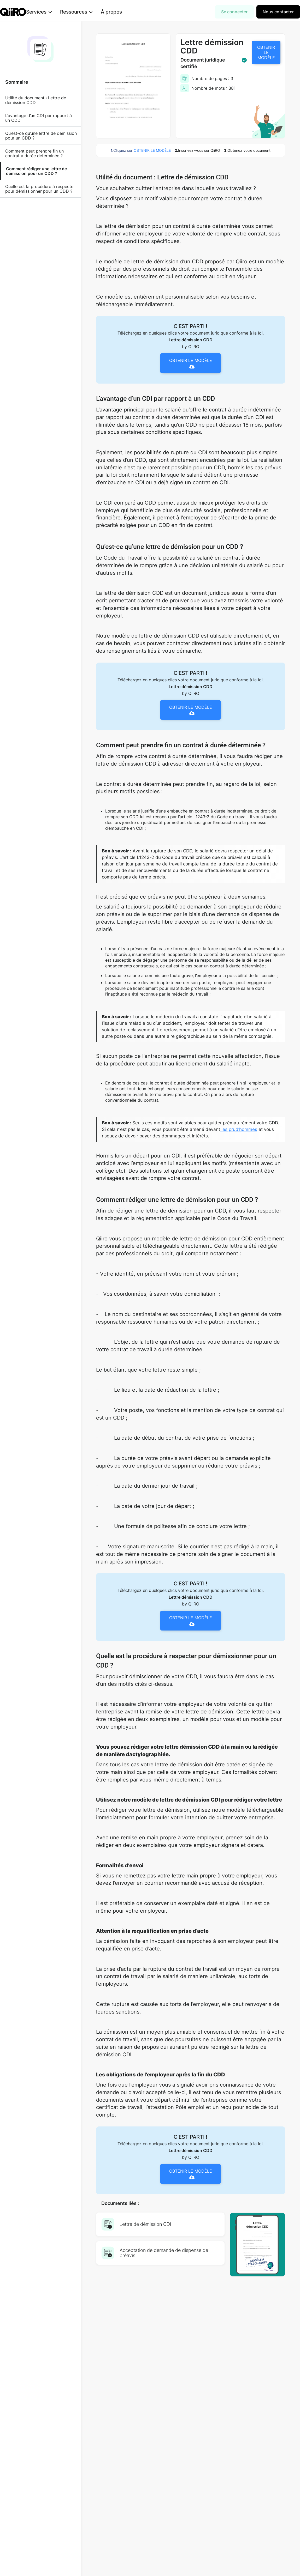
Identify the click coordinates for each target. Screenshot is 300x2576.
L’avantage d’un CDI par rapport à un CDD (38, 118)
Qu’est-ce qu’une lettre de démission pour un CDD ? (41, 136)
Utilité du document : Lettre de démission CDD (35, 100)
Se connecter (234, 11)
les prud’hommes (238, 1129)
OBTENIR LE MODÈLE (266, 52)
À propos (119, 12)
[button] (47, 12)
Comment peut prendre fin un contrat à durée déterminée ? (34, 153)
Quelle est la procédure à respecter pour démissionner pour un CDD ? (40, 189)
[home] (13, 12)
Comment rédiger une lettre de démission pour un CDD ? (36, 171)
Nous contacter (278, 11)
